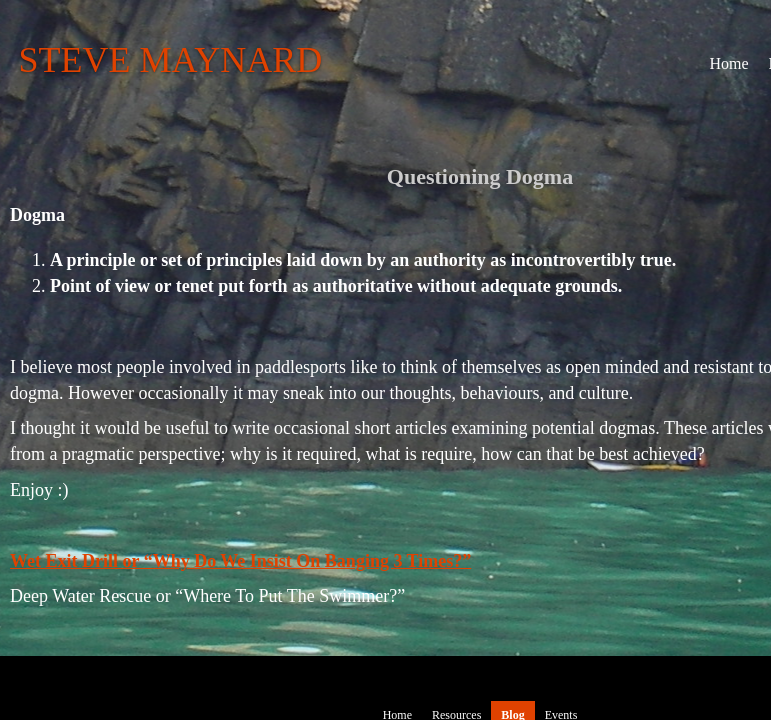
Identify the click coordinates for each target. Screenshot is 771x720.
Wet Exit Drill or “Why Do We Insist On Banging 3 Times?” (240, 561)
